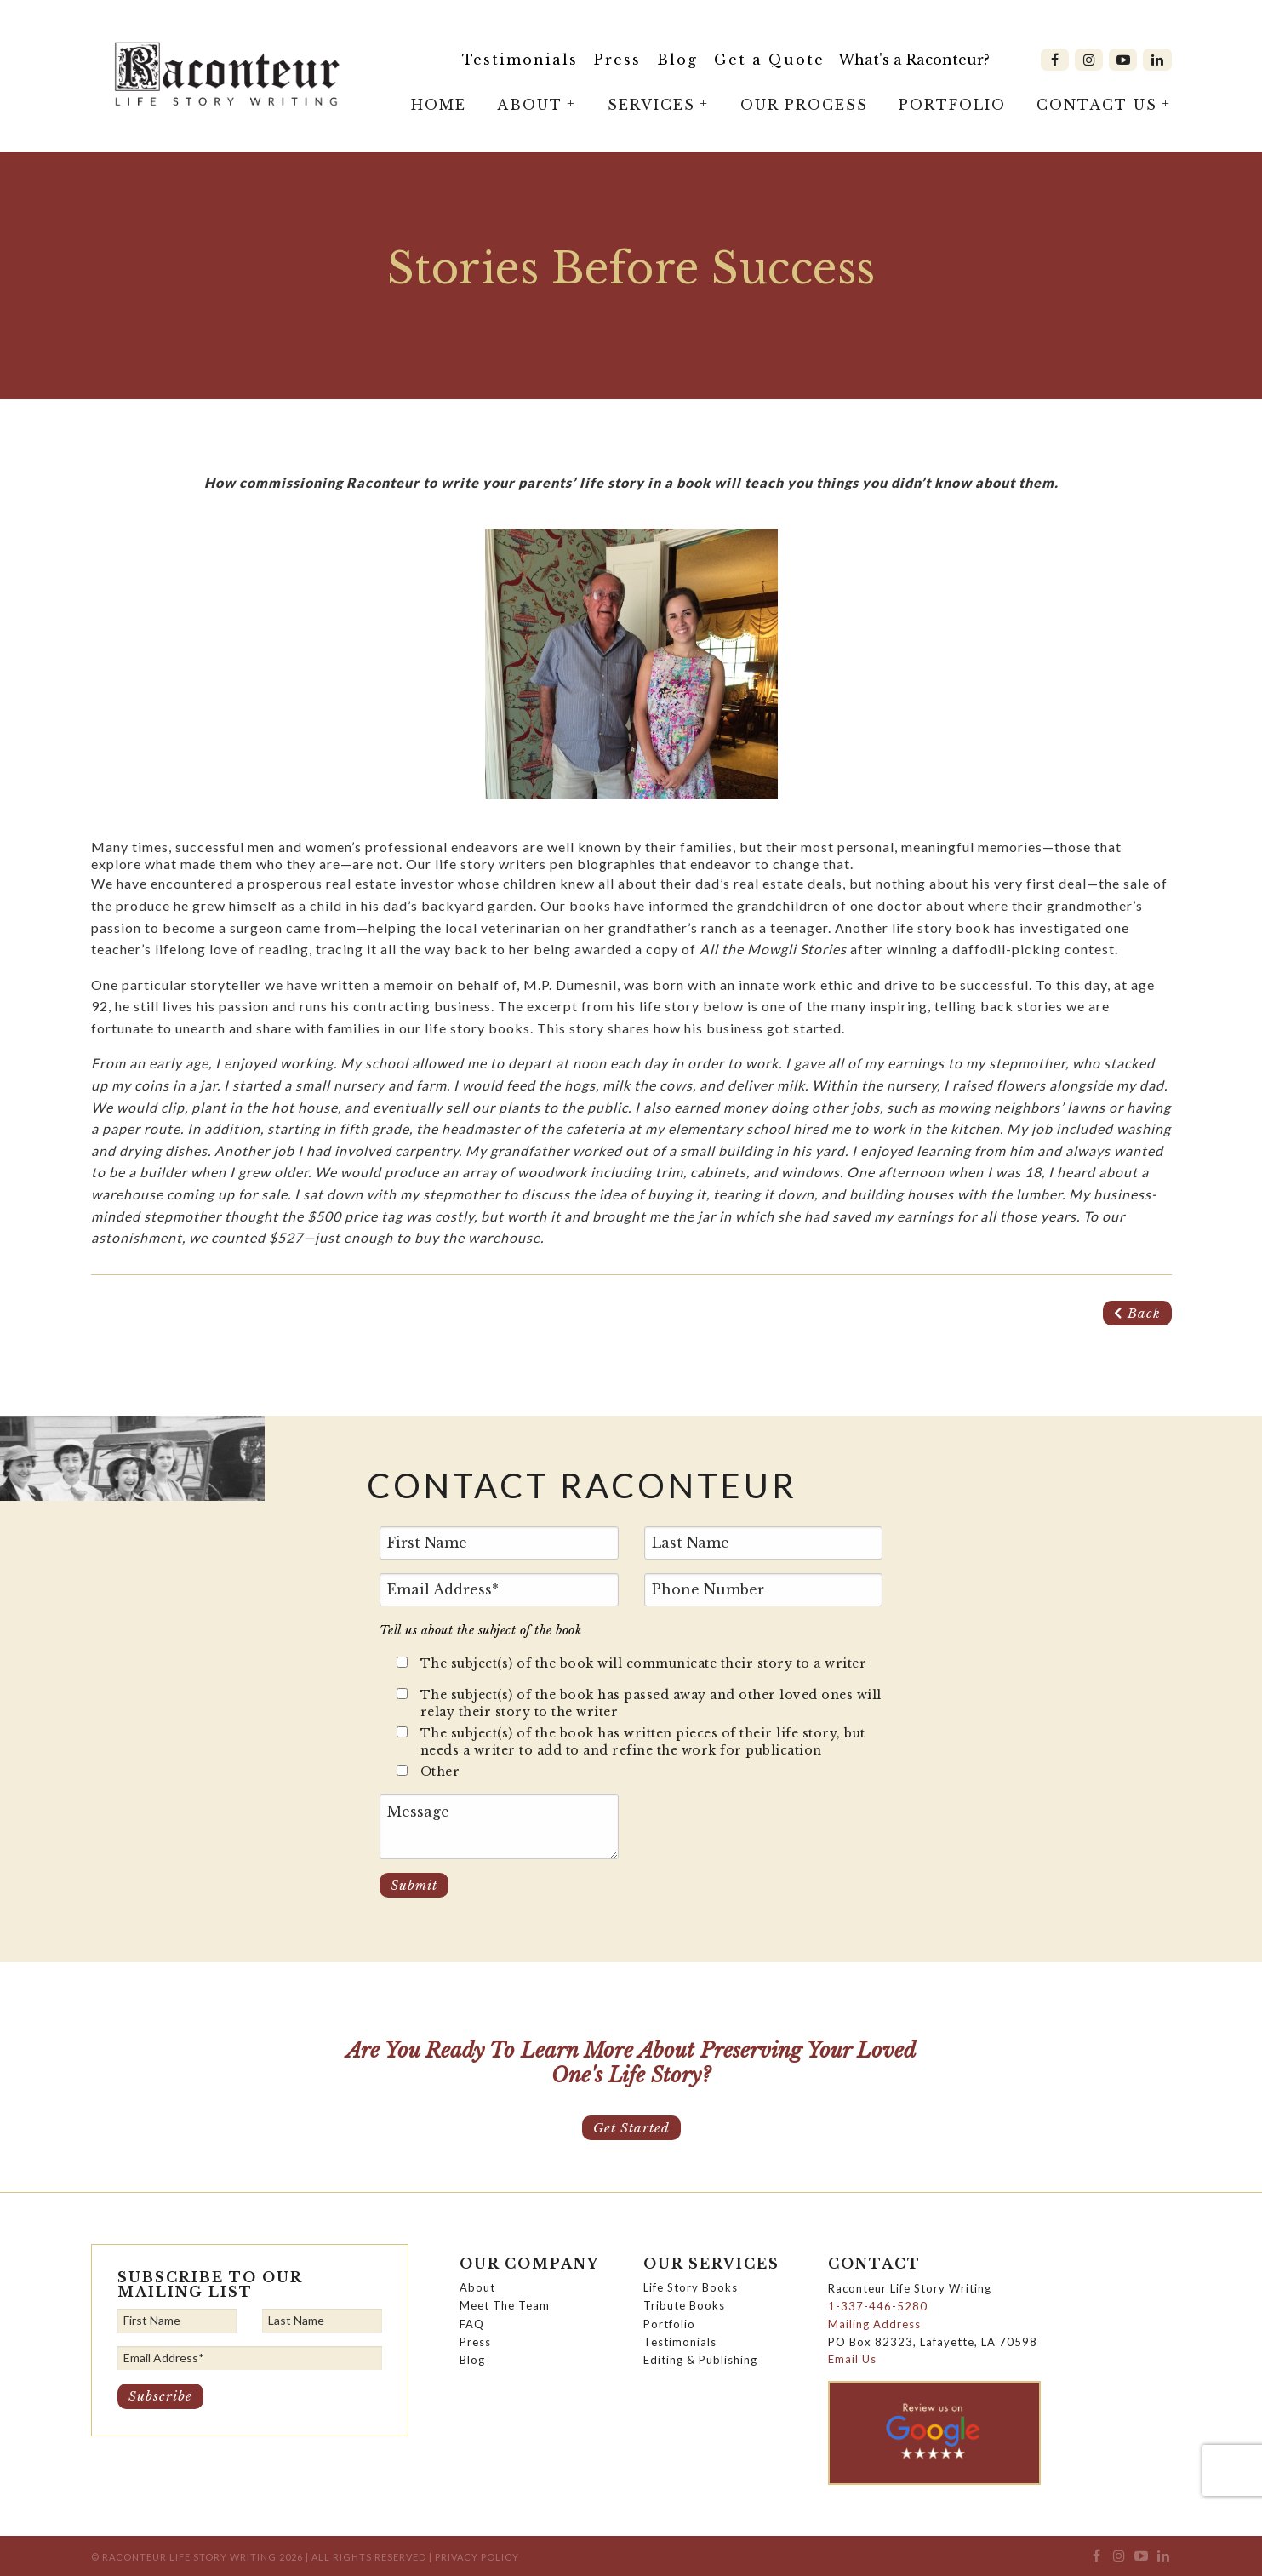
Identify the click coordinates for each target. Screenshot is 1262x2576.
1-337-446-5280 (878, 2306)
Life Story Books (690, 2287)
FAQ (472, 2323)
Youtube (1123, 60)
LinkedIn (1157, 60)
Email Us (852, 2359)
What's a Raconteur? (914, 59)
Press (617, 59)
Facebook (1055, 60)
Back (1137, 1313)
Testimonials (520, 59)
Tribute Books (684, 2305)
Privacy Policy (477, 2556)
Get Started (631, 2127)
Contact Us (1096, 104)
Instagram (1089, 60)
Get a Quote (769, 59)
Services (651, 104)
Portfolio (952, 104)
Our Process (804, 104)
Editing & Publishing (700, 2360)
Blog (677, 59)
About (529, 104)
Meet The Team (505, 2305)
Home (438, 104)
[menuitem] (519, 59)
